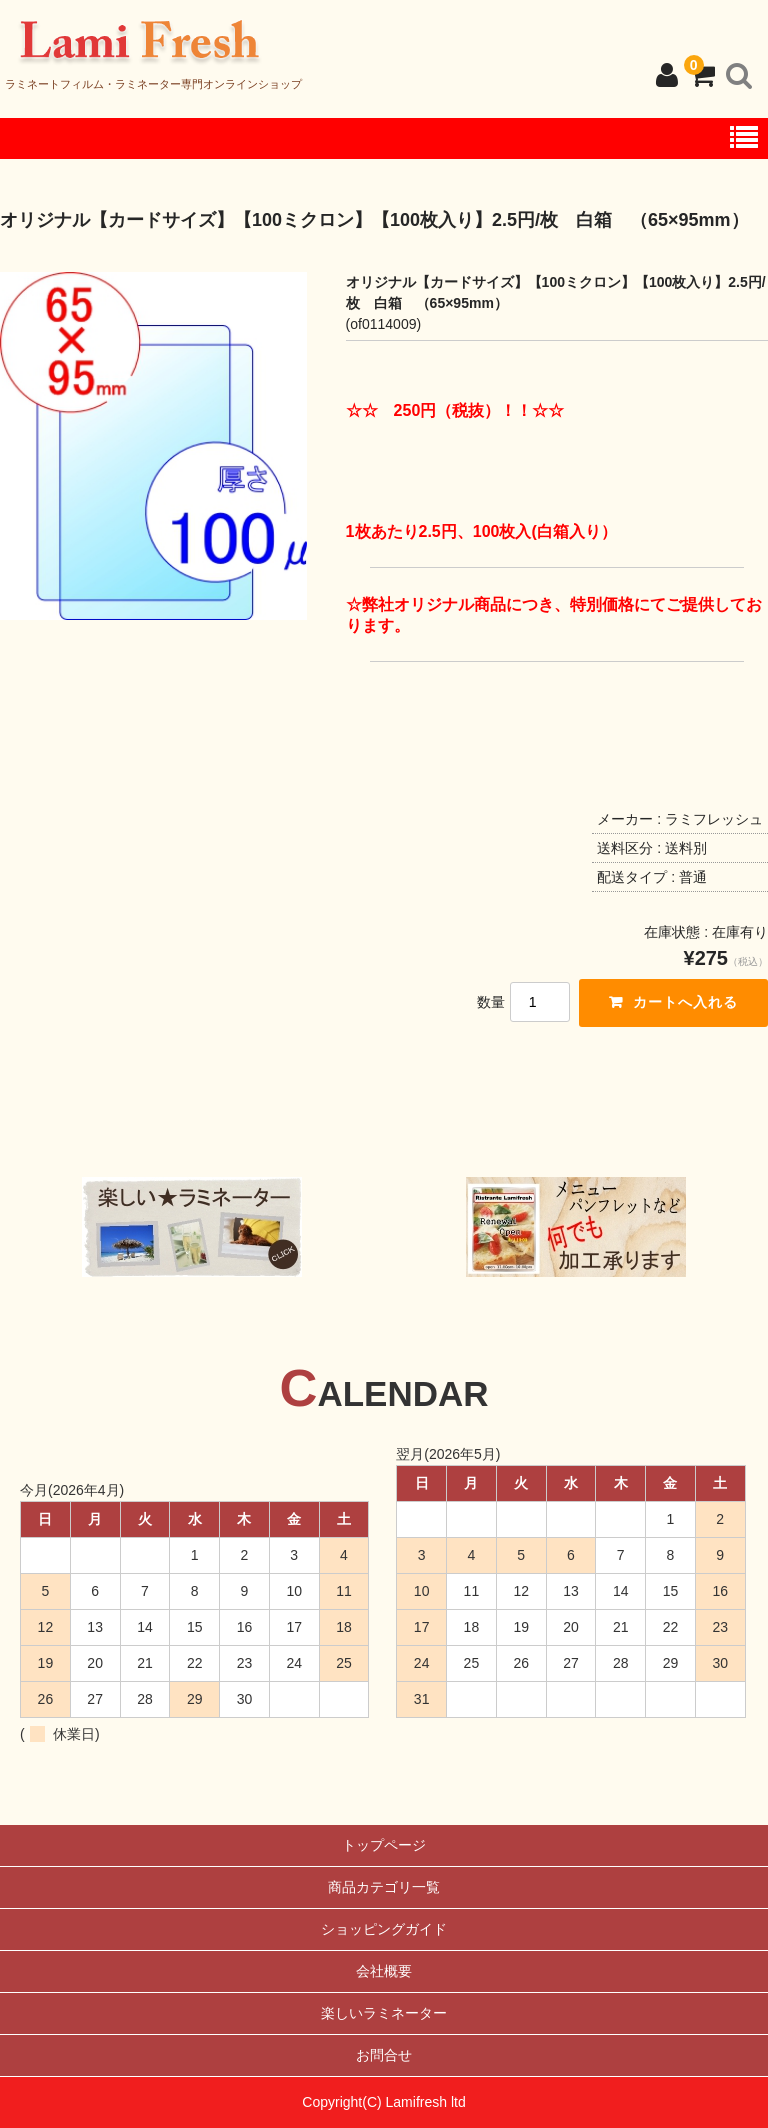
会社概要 (384, 1971)
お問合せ (384, 2055)
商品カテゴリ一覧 (384, 1887)
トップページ (384, 1845)
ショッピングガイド (384, 1929)
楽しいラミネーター (384, 2013)
